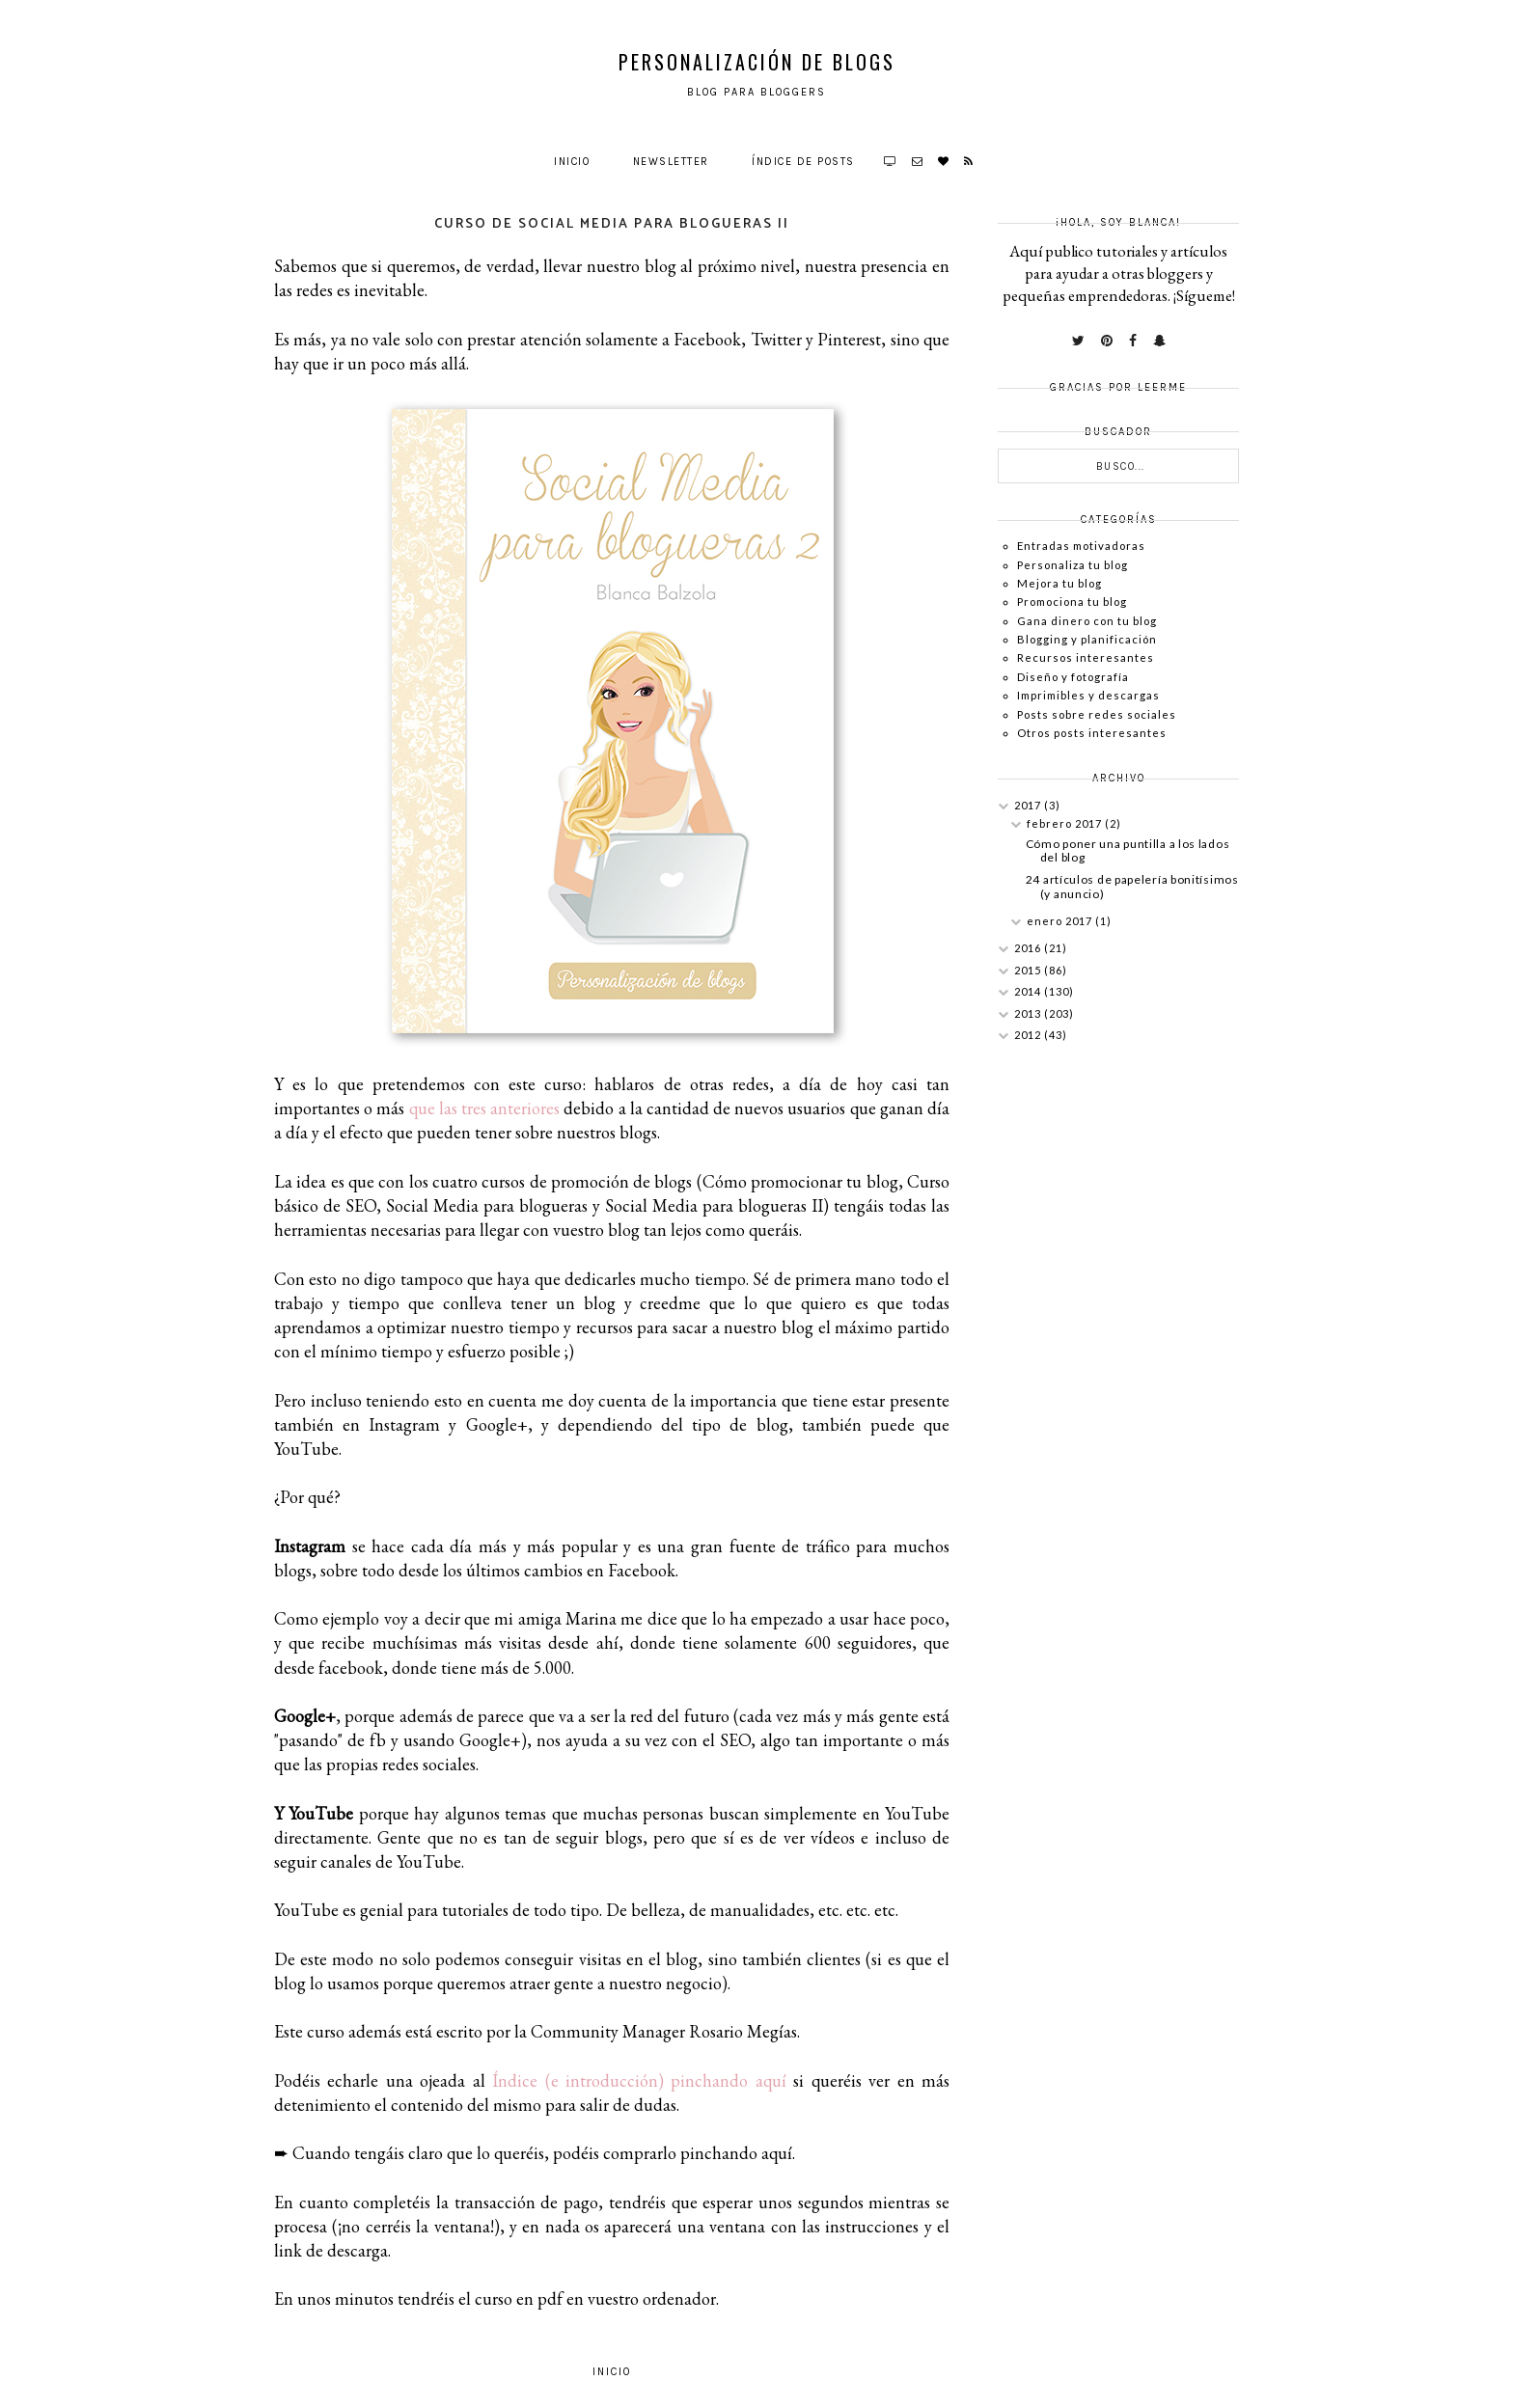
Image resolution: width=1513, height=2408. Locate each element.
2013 (1029, 1013)
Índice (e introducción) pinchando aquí (639, 2080)
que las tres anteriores (485, 1108)
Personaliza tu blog (1072, 565)
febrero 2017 (1066, 823)
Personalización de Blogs (757, 61)
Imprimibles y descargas (1088, 695)
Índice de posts (803, 161)
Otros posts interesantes (1092, 732)
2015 (1029, 970)
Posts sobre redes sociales (1096, 714)
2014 (1029, 991)
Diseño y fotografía (1073, 676)
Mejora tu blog (1059, 583)
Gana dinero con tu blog (1087, 621)
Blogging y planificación (1087, 639)
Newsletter (671, 161)
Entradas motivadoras (1081, 545)
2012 (1029, 1034)
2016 (1029, 948)
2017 (1029, 805)
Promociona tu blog (1072, 601)
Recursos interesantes (1085, 657)
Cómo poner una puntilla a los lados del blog (1128, 850)
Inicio (572, 161)
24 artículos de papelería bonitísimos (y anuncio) (1132, 886)
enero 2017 (1061, 921)
